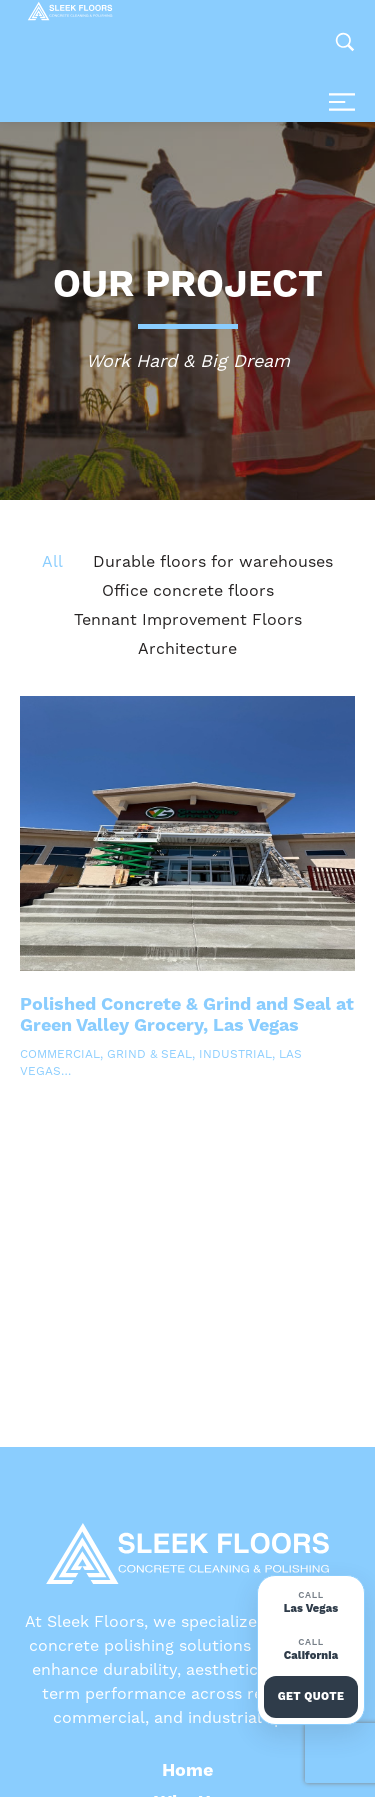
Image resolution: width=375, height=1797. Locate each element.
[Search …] (345, 42)
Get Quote (311, 1696)
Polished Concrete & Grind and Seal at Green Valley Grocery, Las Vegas (187, 1015)
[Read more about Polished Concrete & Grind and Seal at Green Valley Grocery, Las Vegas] (187, 833)
